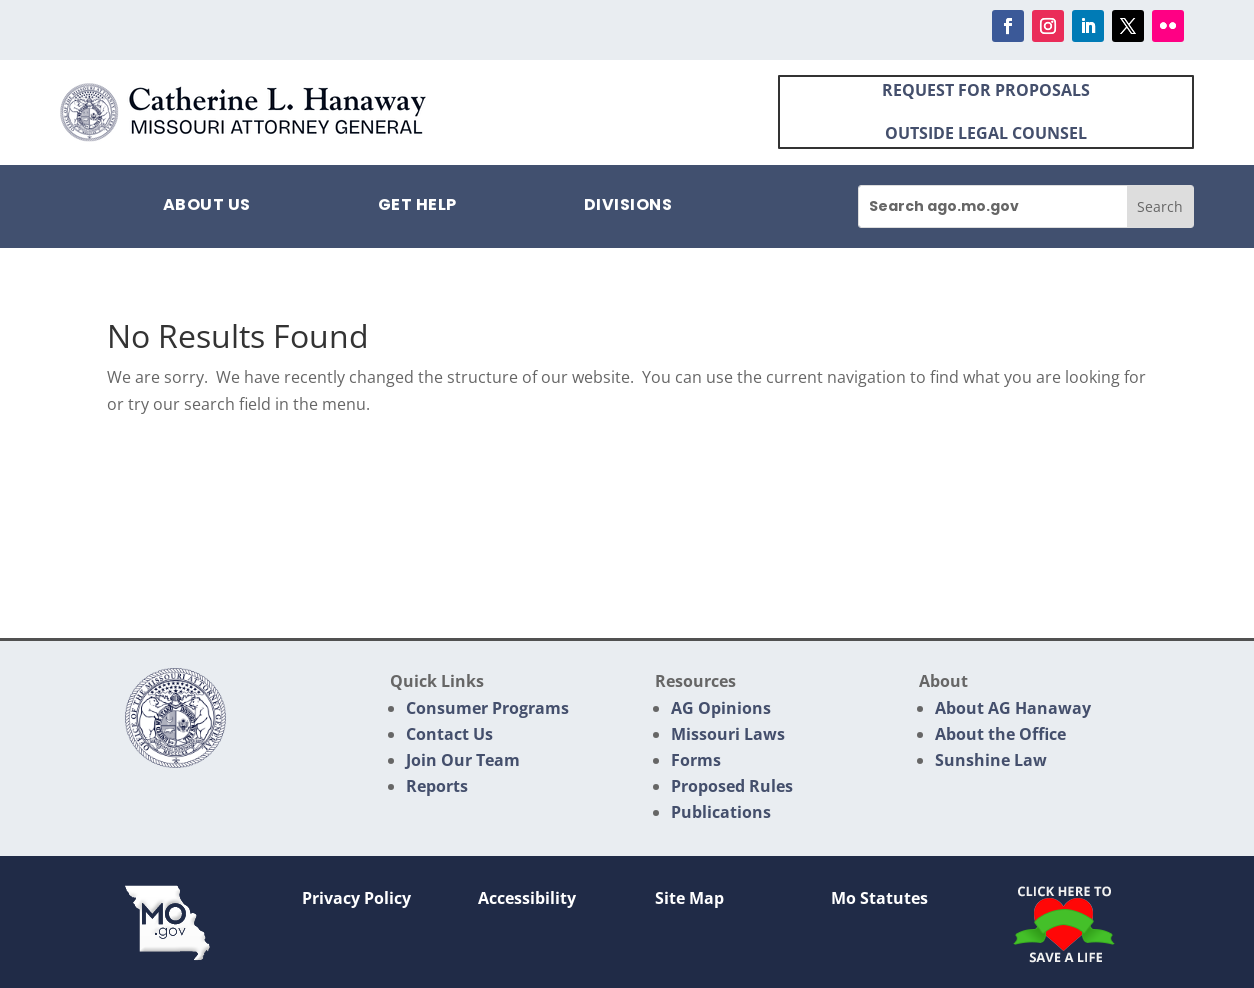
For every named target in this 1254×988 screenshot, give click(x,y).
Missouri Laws (728, 734)
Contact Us (449, 734)
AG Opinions (721, 708)
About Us (207, 207)
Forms (696, 760)
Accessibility (527, 898)
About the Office (1000, 734)
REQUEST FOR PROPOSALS (986, 90)
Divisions (628, 207)
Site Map (689, 898)
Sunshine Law (991, 760)
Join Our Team (463, 760)
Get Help (417, 207)
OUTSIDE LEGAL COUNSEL (986, 133)
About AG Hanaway (1013, 708)
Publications (721, 812)
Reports (437, 786)
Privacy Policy (356, 898)
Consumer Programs (487, 708)
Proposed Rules (732, 786)
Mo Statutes (879, 898)
